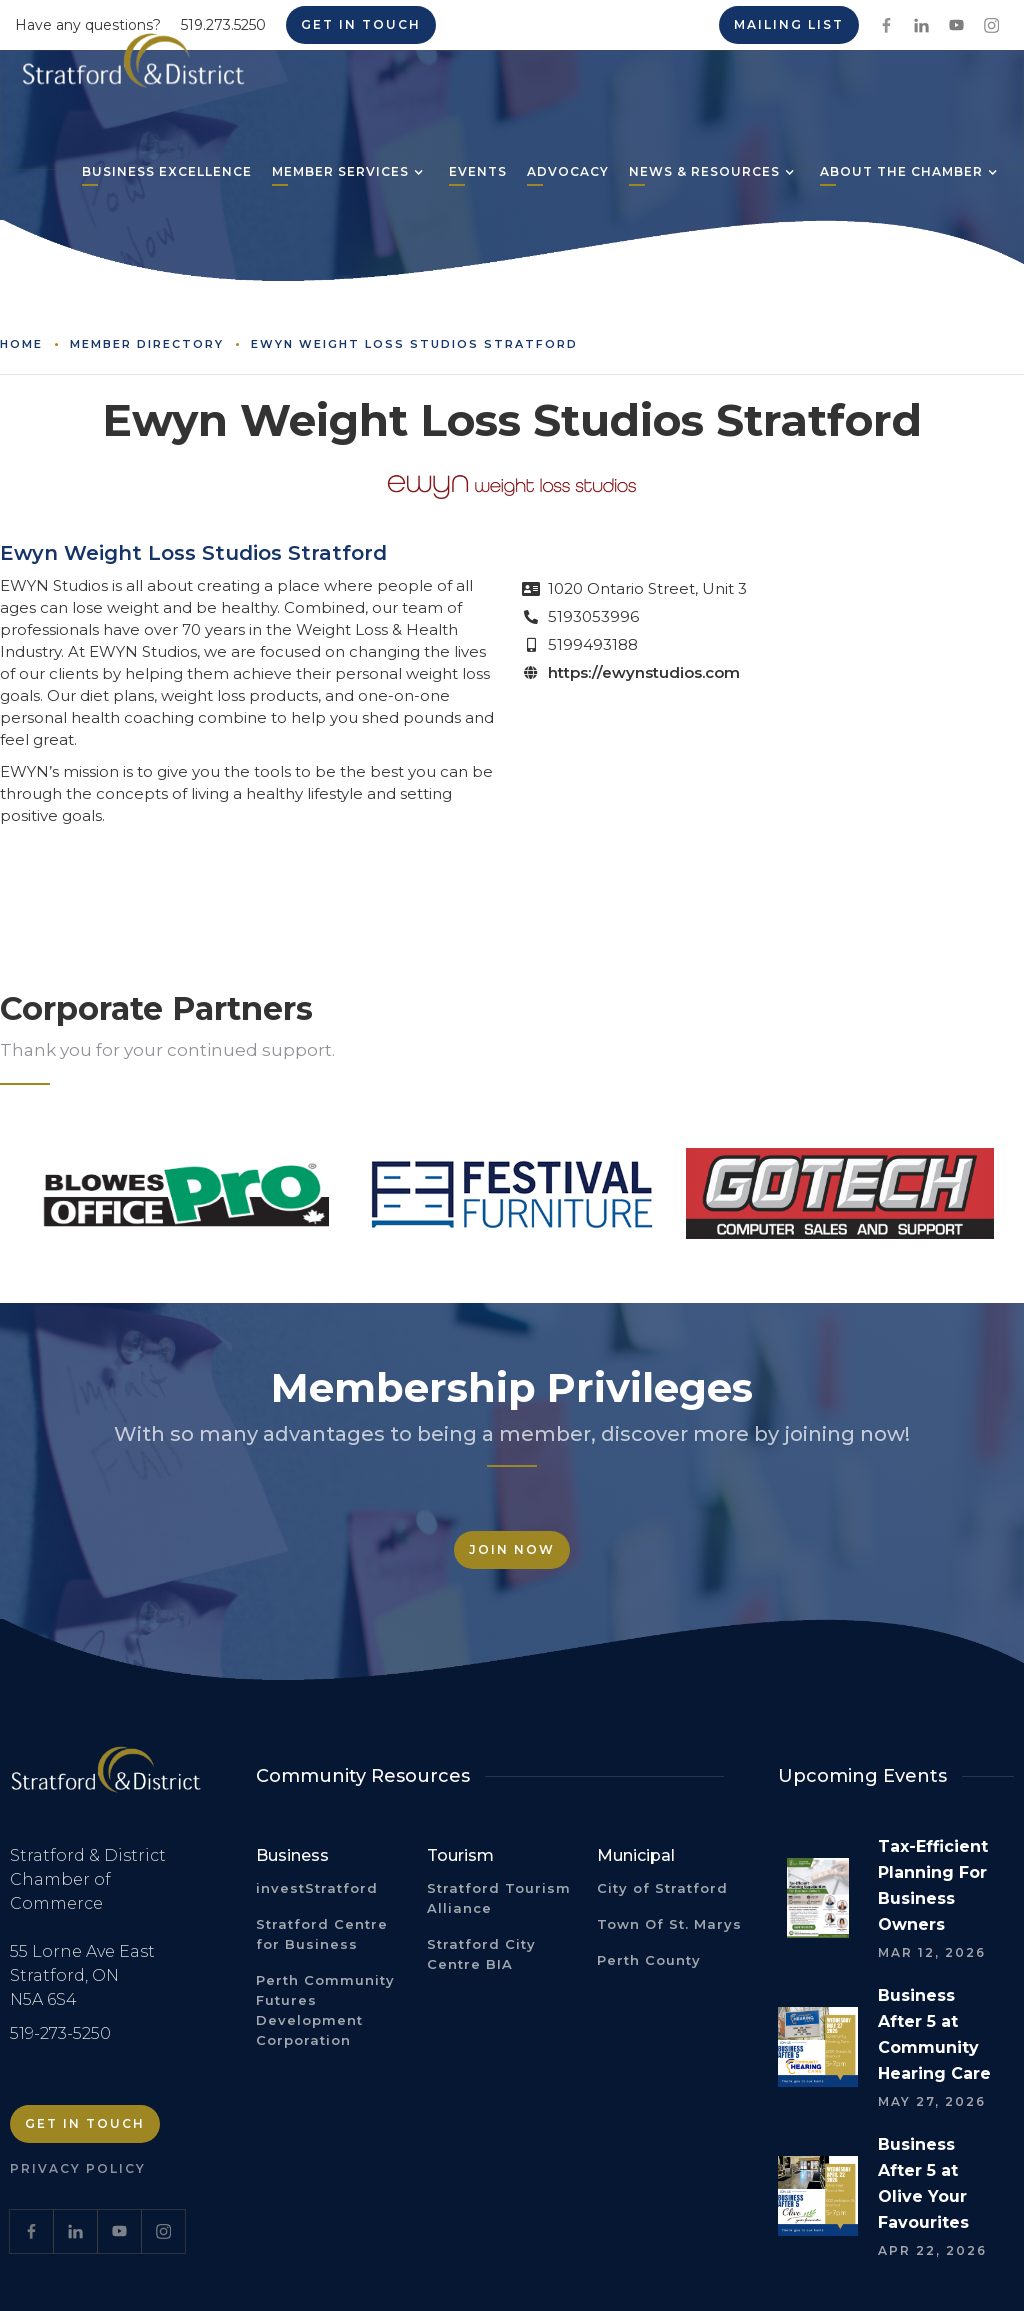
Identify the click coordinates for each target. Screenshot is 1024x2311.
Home (21, 344)
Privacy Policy (78, 2168)
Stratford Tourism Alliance (499, 1898)
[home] (133, 68)
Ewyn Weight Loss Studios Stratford (414, 344)
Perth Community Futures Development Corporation (325, 2010)
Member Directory (147, 344)
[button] (340, 174)
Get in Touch (85, 2123)
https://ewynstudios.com (644, 672)
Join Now (512, 1549)
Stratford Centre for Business (322, 1934)
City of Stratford (662, 1888)
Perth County (649, 1960)
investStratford (317, 1888)
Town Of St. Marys (669, 1924)
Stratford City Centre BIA (481, 1954)
